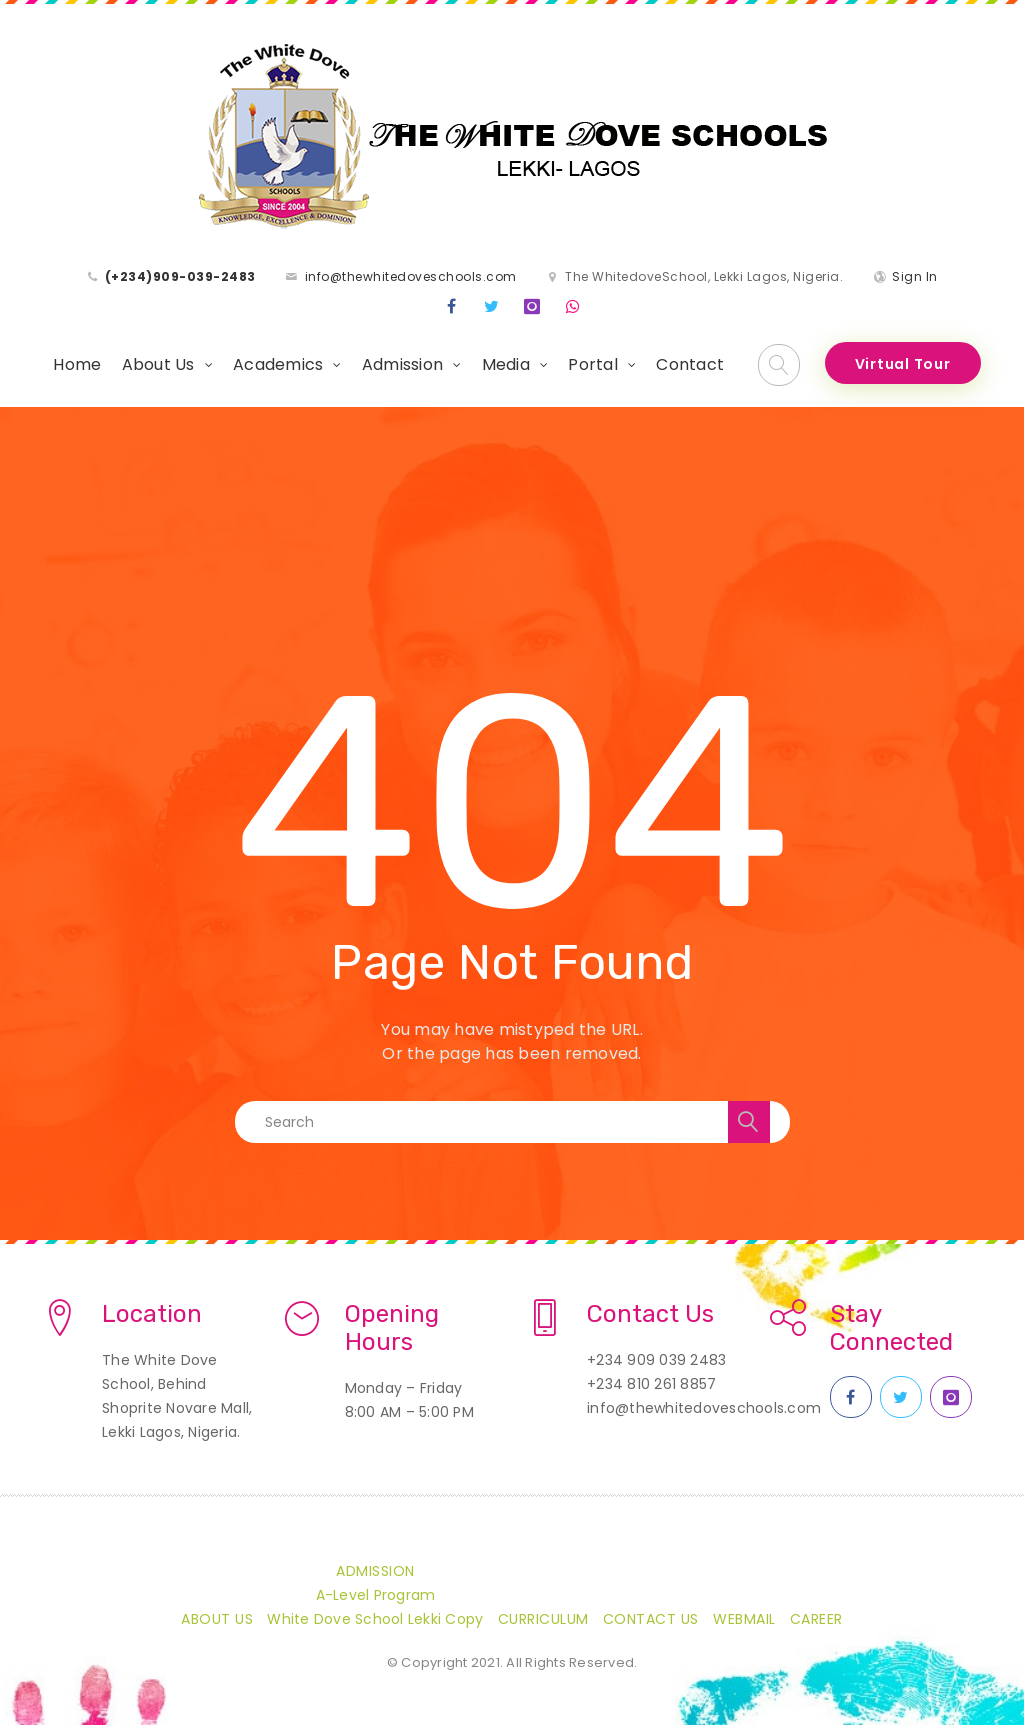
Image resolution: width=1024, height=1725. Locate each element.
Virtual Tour (903, 364)
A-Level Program (376, 1595)
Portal (593, 364)
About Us (158, 364)
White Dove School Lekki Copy (375, 1619)
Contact (690, 364)
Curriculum (543, 1619)
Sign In (915, 276)
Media (506, 364)
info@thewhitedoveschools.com (411, 276)
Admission (402, 364)
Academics (278, 364)
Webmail (744, 1619)
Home (77, 364)
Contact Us (651, 1619)
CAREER (816, 1619)
